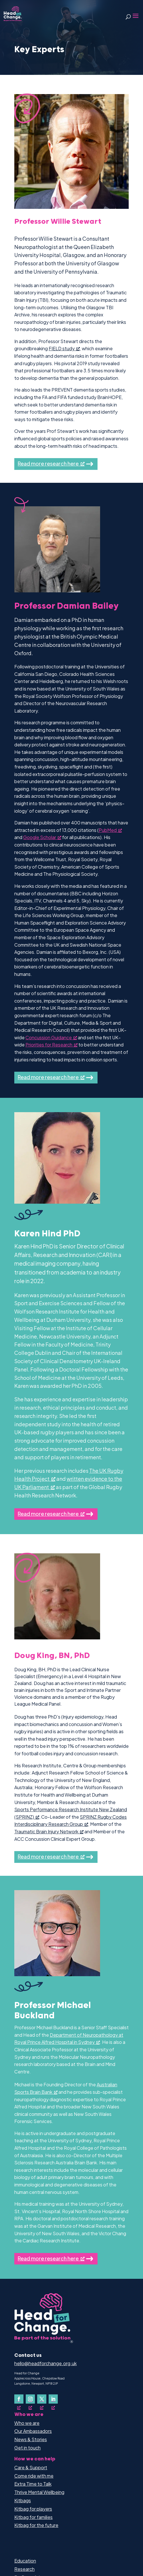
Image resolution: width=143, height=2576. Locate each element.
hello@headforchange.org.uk (45, 2363)
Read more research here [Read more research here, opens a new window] (51, 463)
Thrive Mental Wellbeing (39, 2492)
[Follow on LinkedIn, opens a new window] (53, 2399)
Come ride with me (33, 2476)
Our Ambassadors (33, 2431)
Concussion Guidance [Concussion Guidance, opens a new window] (51, 1037)
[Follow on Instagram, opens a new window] (30, 2399)
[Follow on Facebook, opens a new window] (18, 2399)
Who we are (26, 2423)
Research (24, 2569)
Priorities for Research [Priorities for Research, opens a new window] (51, 1045)
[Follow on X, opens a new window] (41, 2399)
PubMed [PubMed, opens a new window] (110, 830)
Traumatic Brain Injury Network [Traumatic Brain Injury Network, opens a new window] (49, 1831)
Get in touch (27, 2448)
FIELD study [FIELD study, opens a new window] (64, 348)
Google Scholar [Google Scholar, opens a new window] (42, 837)
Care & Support (30, 2467)
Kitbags (22, 2500)
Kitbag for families (33, 2517)
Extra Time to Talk (32, 2484)
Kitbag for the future (36, 2525)
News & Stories (30, 2439)
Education (25, 2561)
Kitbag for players (33, 2509)
